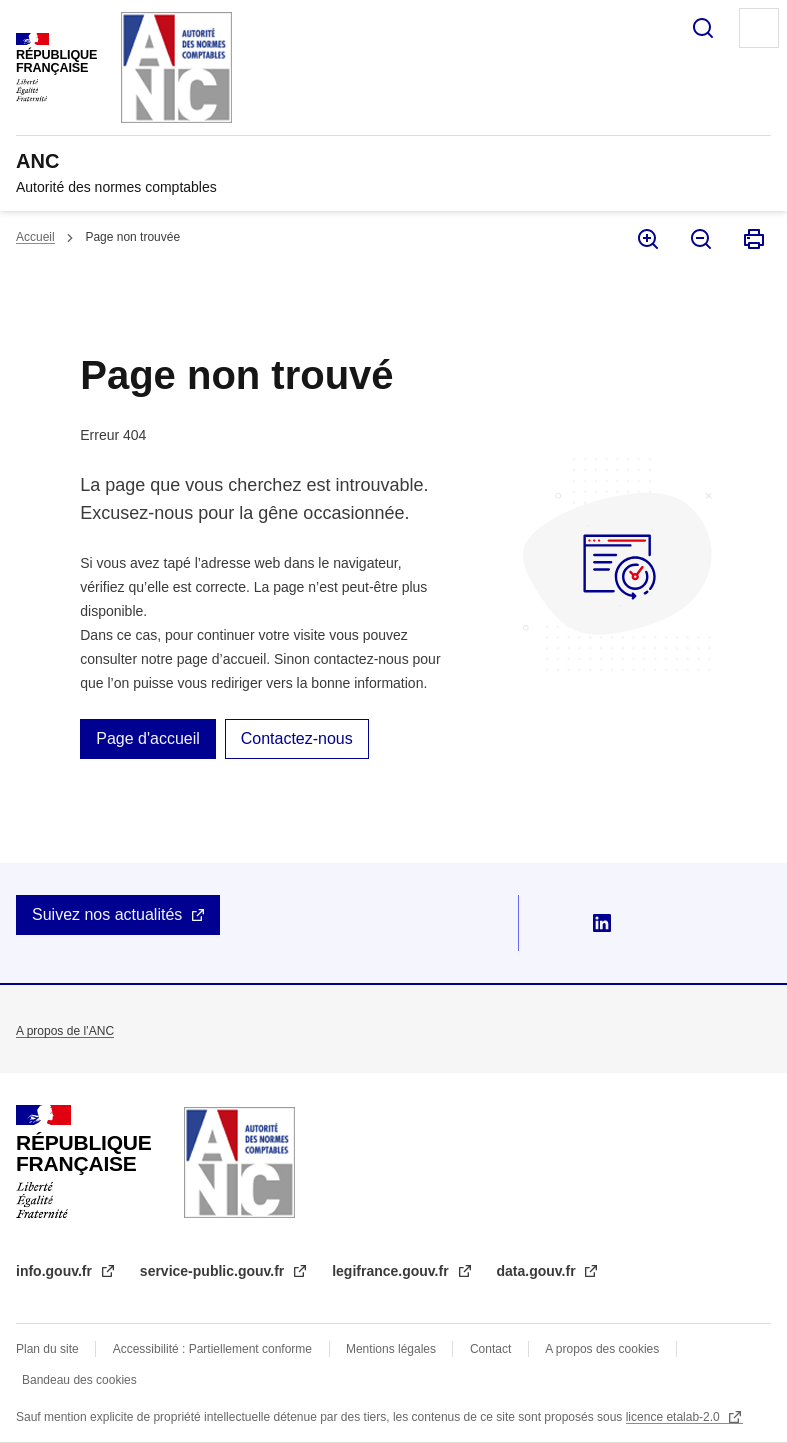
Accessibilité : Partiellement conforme (212, 1349)
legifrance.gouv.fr (392, 1271)
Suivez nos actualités (107, 914)
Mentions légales (391, 1349)
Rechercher (703, 28)
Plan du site (47, 1349)
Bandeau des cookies (79, 1380)
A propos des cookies (602, 1349)
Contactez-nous (297, 738)
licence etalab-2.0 (674, 1417)
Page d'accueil (148, 738)
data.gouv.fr (538, 1271)
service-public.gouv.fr (214, 1271)
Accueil (35, 237)
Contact (490, 1349)
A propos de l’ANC (65, 1031)
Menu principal (759, 28)
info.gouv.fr (56, 1271)
